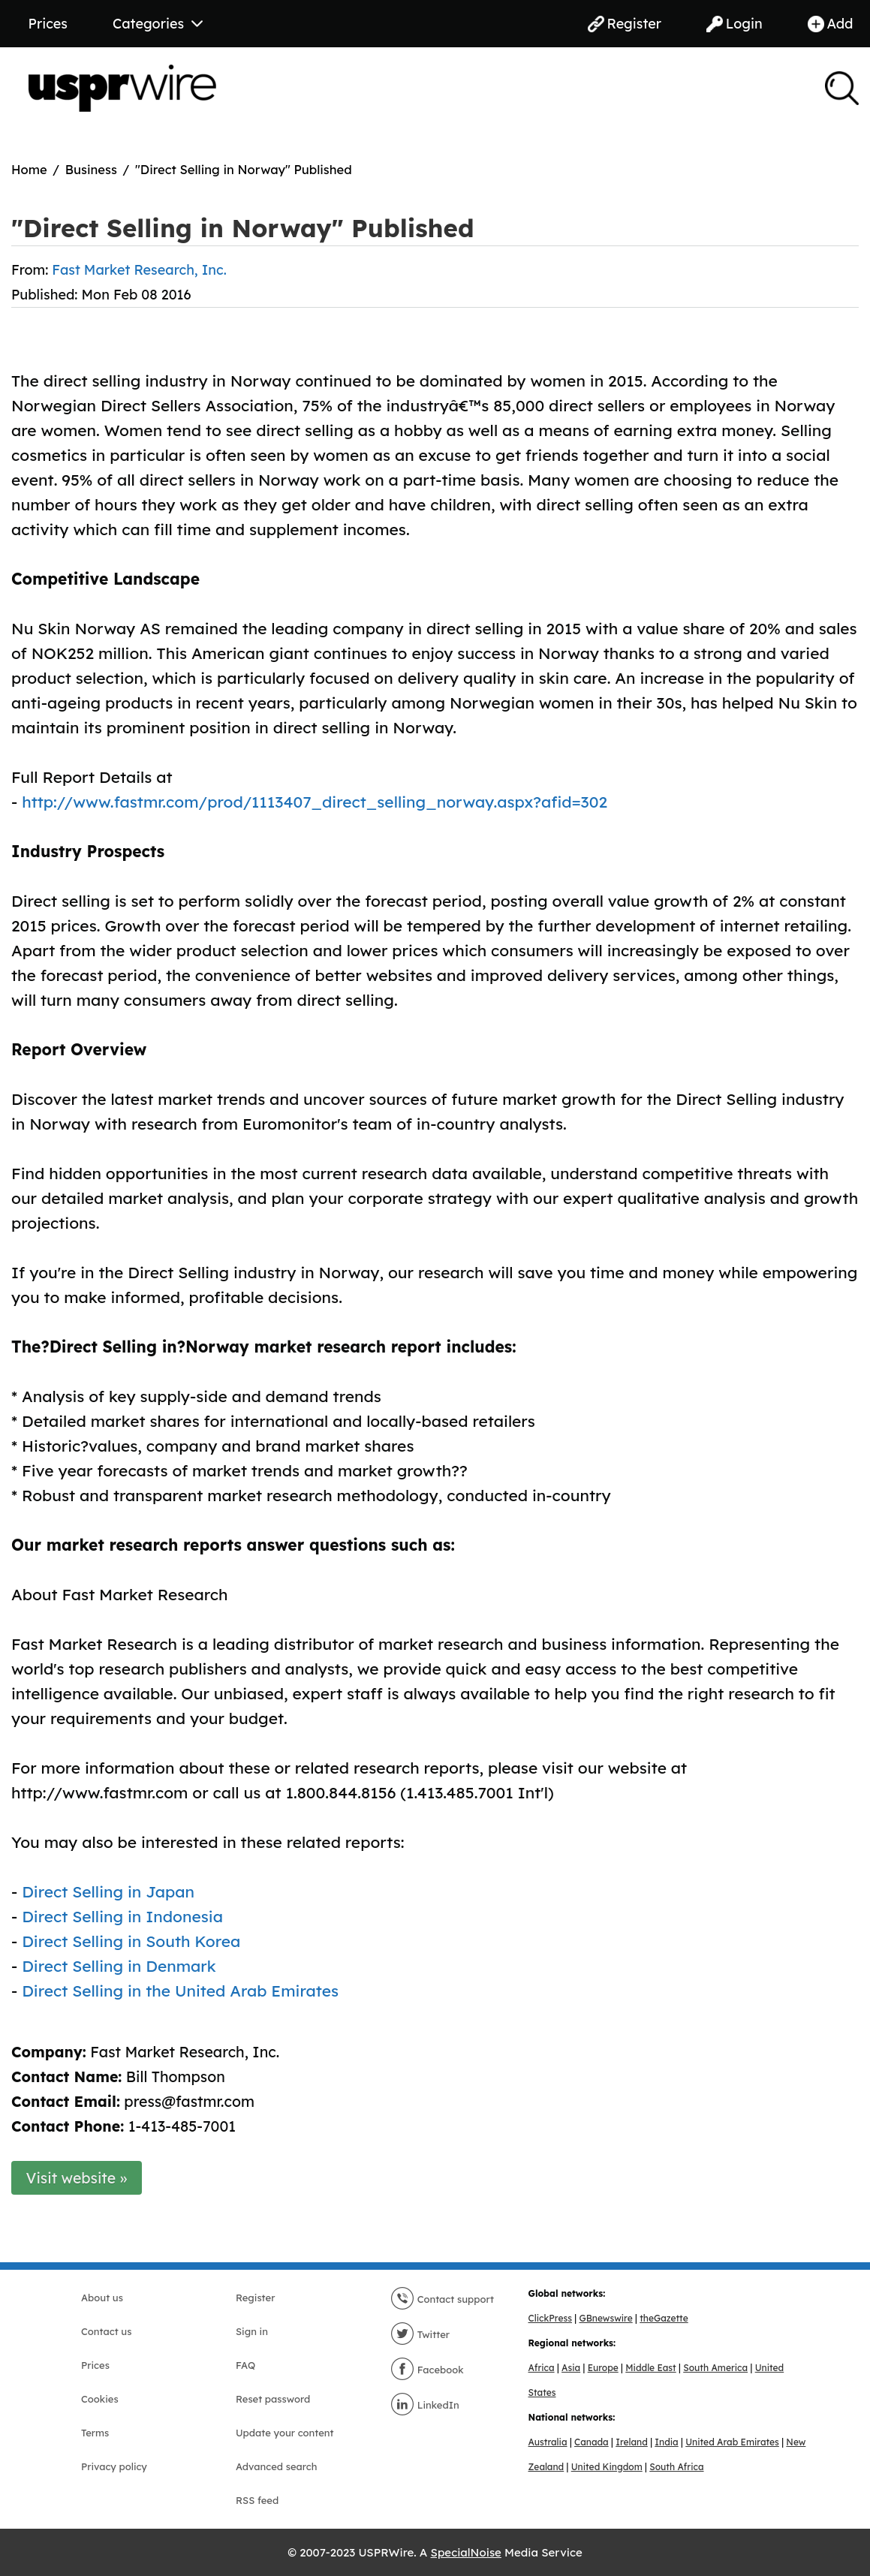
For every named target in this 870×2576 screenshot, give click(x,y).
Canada (591, 2442)
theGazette (664, 2318)
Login (734, 23)
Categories (158, 23)
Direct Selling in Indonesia (122, 1916)
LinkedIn (424, 2405)
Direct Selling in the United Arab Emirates (180, 1990)
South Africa (676, 2466)
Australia (547, 2442)
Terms (95, 2433)
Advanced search (276, 2466)
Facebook (427, 2370)
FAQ (245, 2365)
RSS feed (257, 2500)
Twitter (420, 2334)
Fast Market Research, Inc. (139, 269)
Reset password (273, 2399)
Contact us (106, 2331)
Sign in (252, 2331)
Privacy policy (114, 2466)
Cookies (100, 2399)
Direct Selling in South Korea (131, 1941)
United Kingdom (607, 2466)
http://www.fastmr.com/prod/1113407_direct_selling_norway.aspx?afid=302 (314, 801)
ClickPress (550, 2318)
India (666, 2442)
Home (29, 169)
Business (91, 169)
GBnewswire (605, 2318)
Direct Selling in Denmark (119, 1966)
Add (830, 23)
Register (624, 23)
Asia (570, 2367)
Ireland (632, 2442)
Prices (48, 23)
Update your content (285, 2433)
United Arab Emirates (732, 2442)
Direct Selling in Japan (108, 1891)
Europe (603, 2367)
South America (715, 2367)
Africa (541, 2367)
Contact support (442, 2299)
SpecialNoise (466, 2552)
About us (102, 2298)
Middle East (650, 2367)
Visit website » (77, 2177)
